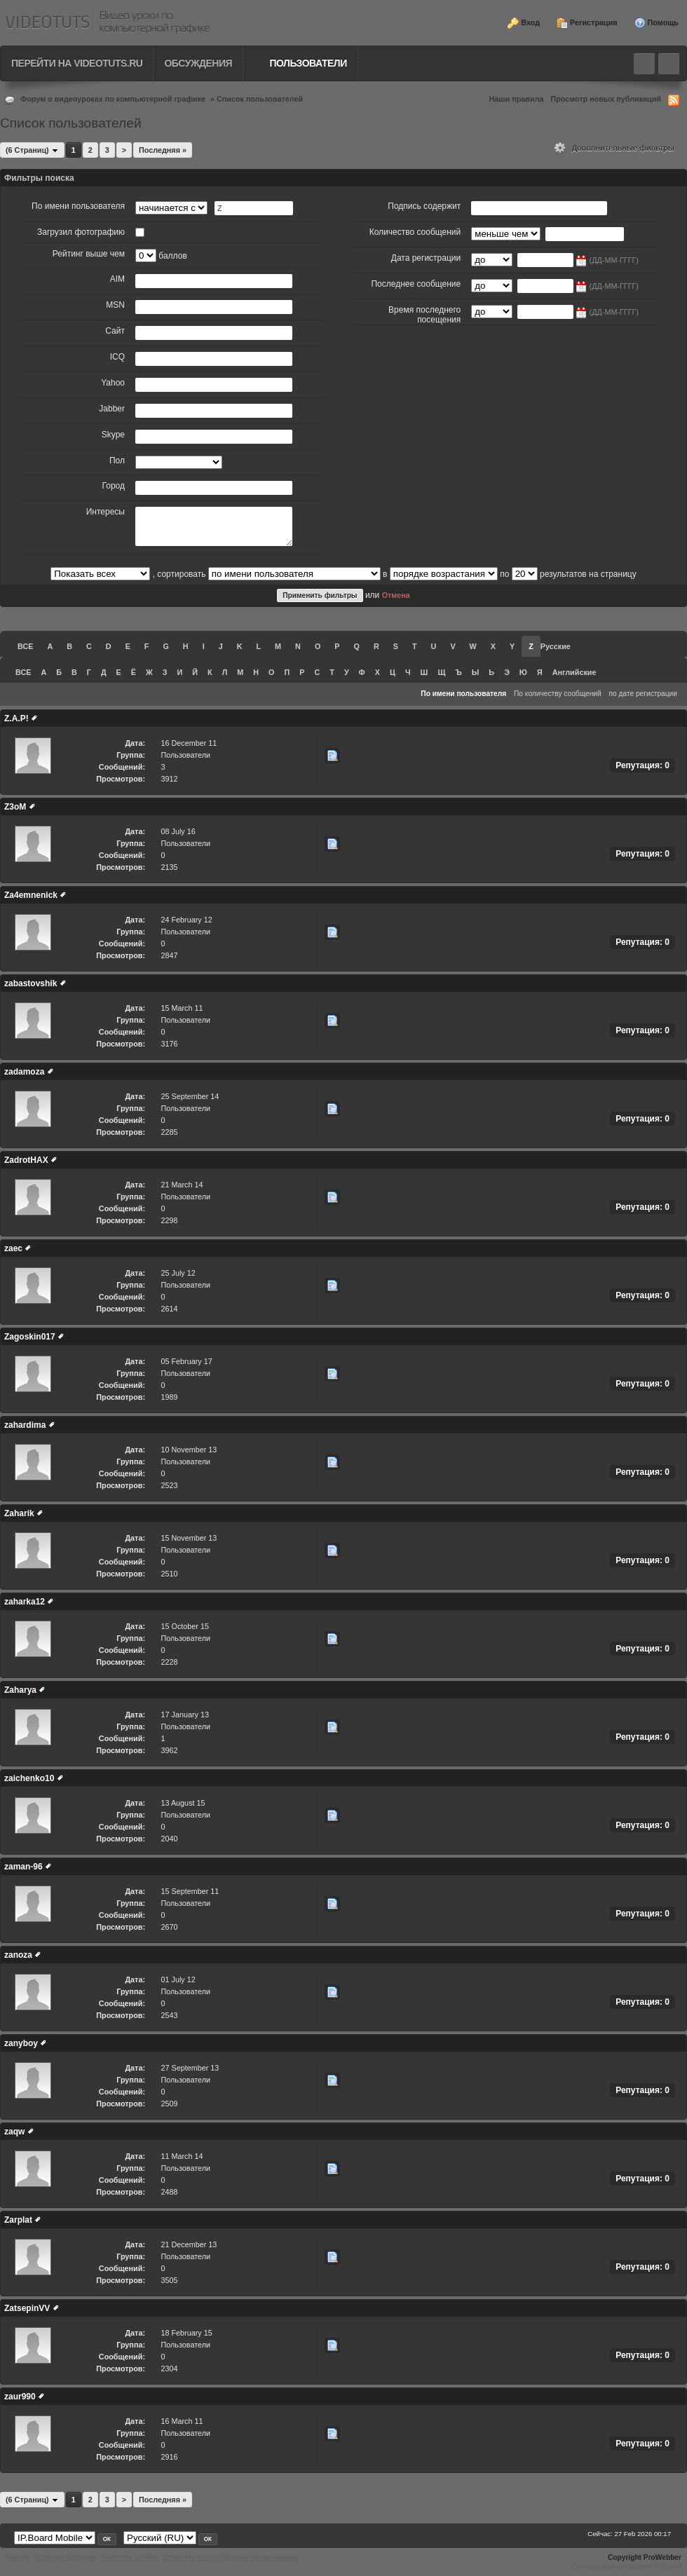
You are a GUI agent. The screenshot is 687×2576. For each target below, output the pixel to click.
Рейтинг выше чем (89, 254)
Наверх (18, 2557)
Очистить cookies (129, 2557)
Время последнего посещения (424, 315)
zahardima (25, 1425)
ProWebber (662, 2557)
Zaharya (20, 1690)
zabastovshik (30, 983)
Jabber (112, 409)
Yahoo (113, 383)
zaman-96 (23, 1867)
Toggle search (644, 63)
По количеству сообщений (557, 693)
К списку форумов (65, 2557)
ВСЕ (25, 646)
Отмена (396, 595)
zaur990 (20, 2396)
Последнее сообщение (416, 284)
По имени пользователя (78, 206)
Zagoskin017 (29, 1337)
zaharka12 (24, 1602)
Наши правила (516, 99)
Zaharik (19, 1513)
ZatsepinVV (27, 2308)
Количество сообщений (415, 232)
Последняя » (162, 150)
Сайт (115, 331)
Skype (113, 434)
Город (113, 486)
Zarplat (18, 2220)
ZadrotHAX (26, 1160)
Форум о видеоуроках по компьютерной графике (112, 99)
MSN (115, 305)
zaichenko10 (29, 1778)
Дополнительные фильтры (614, 148)
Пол (117, 460)
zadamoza (24, 1072)
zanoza (18, 1955)
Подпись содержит (424, 206)
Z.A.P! (16, 718)
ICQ (117, 357)
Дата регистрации (426, 258)
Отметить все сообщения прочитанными (231, 2557)
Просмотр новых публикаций (605, 99)
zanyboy (21, 2043)
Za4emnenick (30, 895)
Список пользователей (260, 99)
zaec (13, 1248)
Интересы (105, 512)
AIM (117, 279)
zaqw (14, 2132)
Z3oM (15, 807)
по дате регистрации (643, 693)
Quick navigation (668, 63)
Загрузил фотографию (81, 232)
